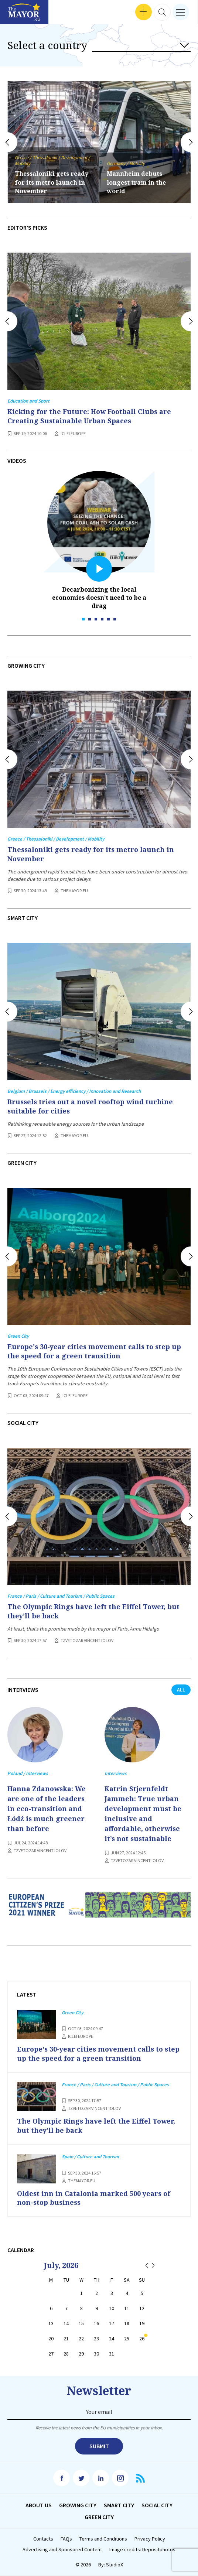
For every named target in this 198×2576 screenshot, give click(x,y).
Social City (157, 2505)
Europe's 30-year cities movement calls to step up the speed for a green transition (94, 1351)
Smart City (119, 2505)
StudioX (114, 2564)
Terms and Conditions (103, 2539)
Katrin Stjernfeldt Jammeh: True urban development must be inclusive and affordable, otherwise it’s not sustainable (143, 1813)
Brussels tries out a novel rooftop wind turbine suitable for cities (90, 1106)
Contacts (43, 2539)
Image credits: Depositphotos (142, 2549)
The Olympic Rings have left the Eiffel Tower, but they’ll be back (93, 1611)
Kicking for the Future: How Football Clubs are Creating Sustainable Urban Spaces (89, 416)
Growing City (77, 2505)
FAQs (66, 2539)
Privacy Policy (149, 2539)
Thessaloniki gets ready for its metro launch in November (143, 182)
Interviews (18, 15)
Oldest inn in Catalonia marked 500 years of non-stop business (50, 182)
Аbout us (38, 2505)
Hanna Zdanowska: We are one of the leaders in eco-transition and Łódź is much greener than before (46, 1808)
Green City (99, 2517)
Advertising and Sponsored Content (62, 2549)
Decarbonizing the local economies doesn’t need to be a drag (99, 597)
